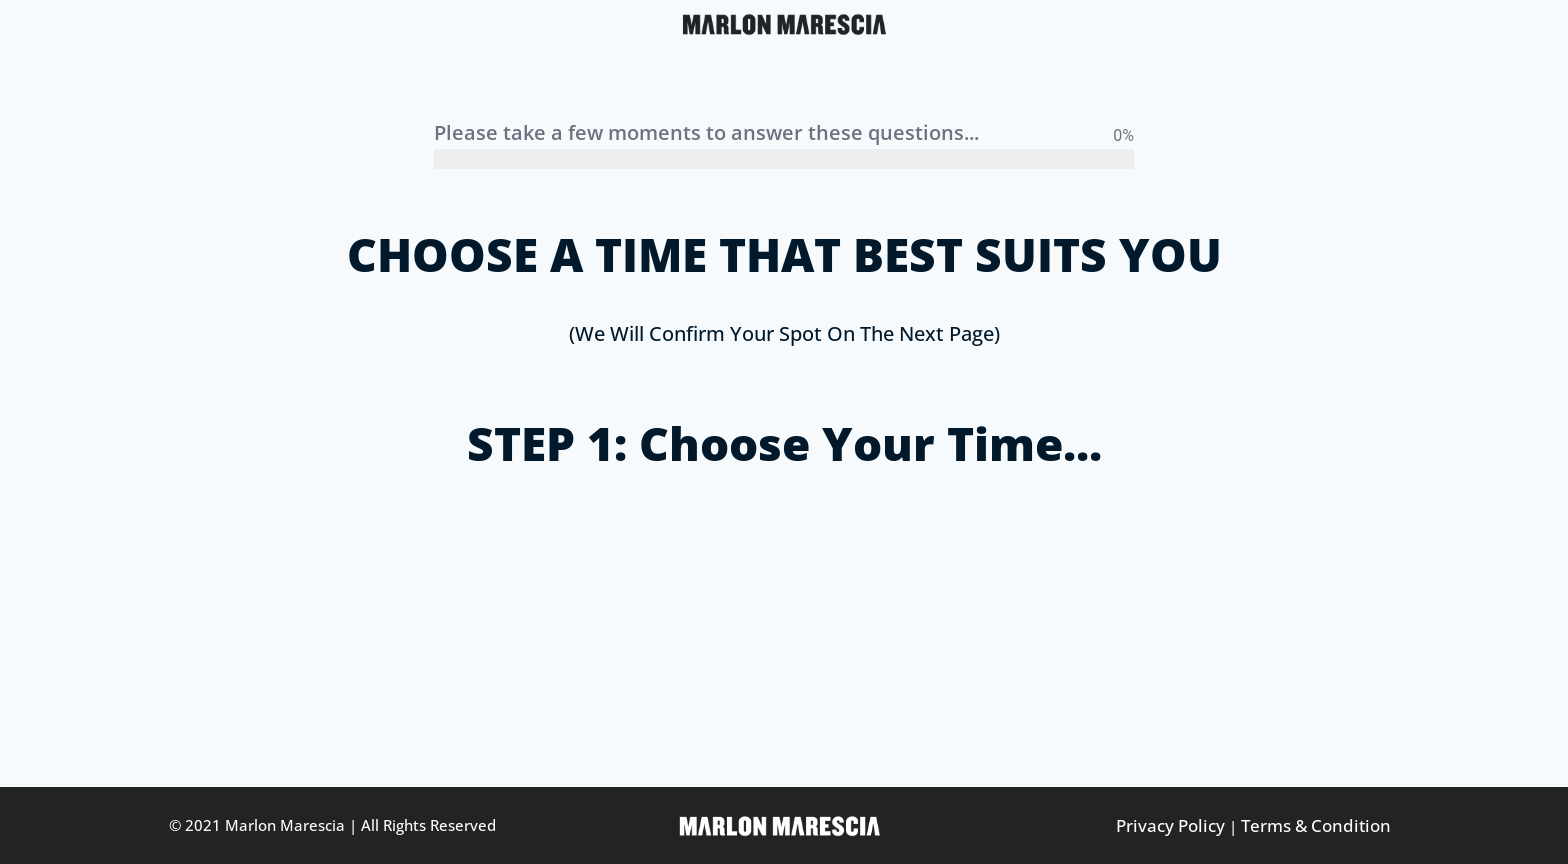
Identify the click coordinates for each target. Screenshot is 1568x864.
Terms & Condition (1316, 825)
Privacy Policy (1170, 825)
